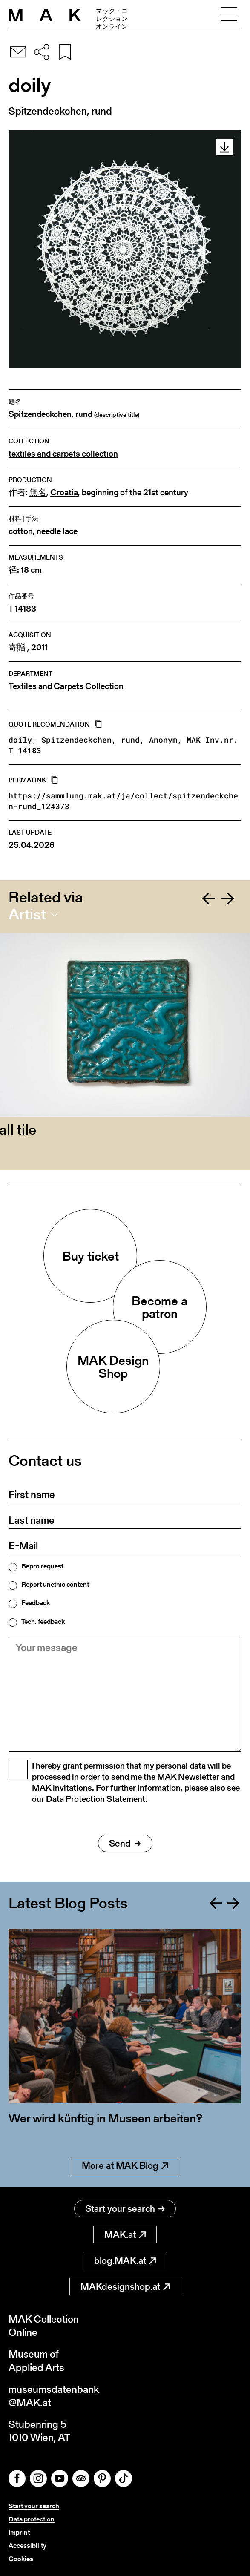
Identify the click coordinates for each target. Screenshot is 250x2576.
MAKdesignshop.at (125, 2286)
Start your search (125, 2208)
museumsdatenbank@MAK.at (54, 2396)
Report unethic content (55, 1584)
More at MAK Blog (125, 2165)
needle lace (57, 531)
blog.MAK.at (125, 2260)
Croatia (64, 492)
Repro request (42, 1566)
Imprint (19, 2532)
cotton (21, 531)
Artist (27, 914)
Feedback (35, 1603)
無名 (37, 492)
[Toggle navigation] (229, 15)
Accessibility (27, 2545)
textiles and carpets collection (63, 453)
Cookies (21, 2559)
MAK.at (125, 2234)
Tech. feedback (43, 1621)
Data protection (32, 2519)
